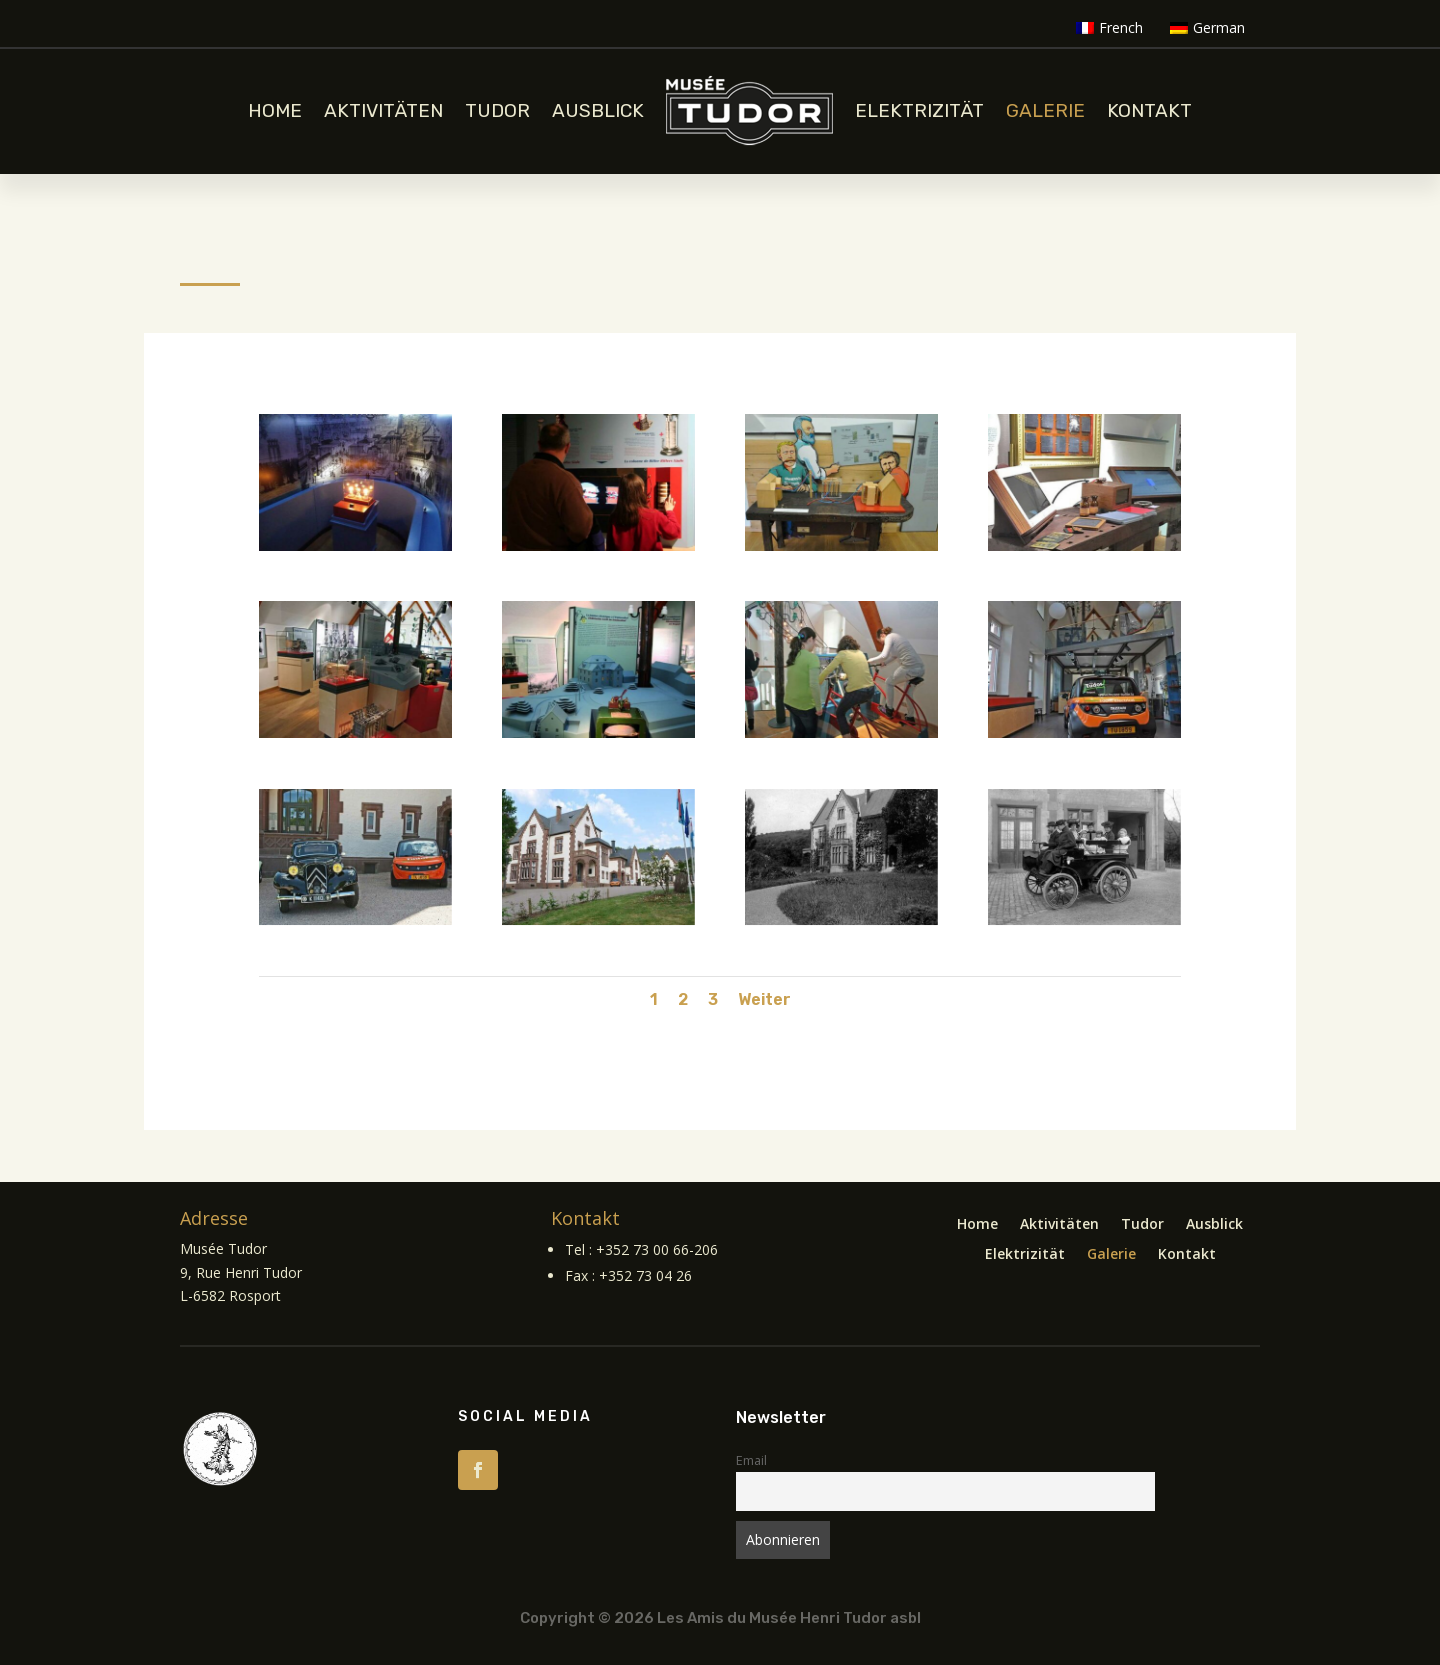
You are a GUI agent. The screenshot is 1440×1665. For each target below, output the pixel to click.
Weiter (764, 999)
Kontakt (1149, 110)
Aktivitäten (383, 110)
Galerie (1045, 110)
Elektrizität (919, 110)
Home (275, 110)
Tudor (497, 110)
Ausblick (598, 110)
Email (751, 1460)
